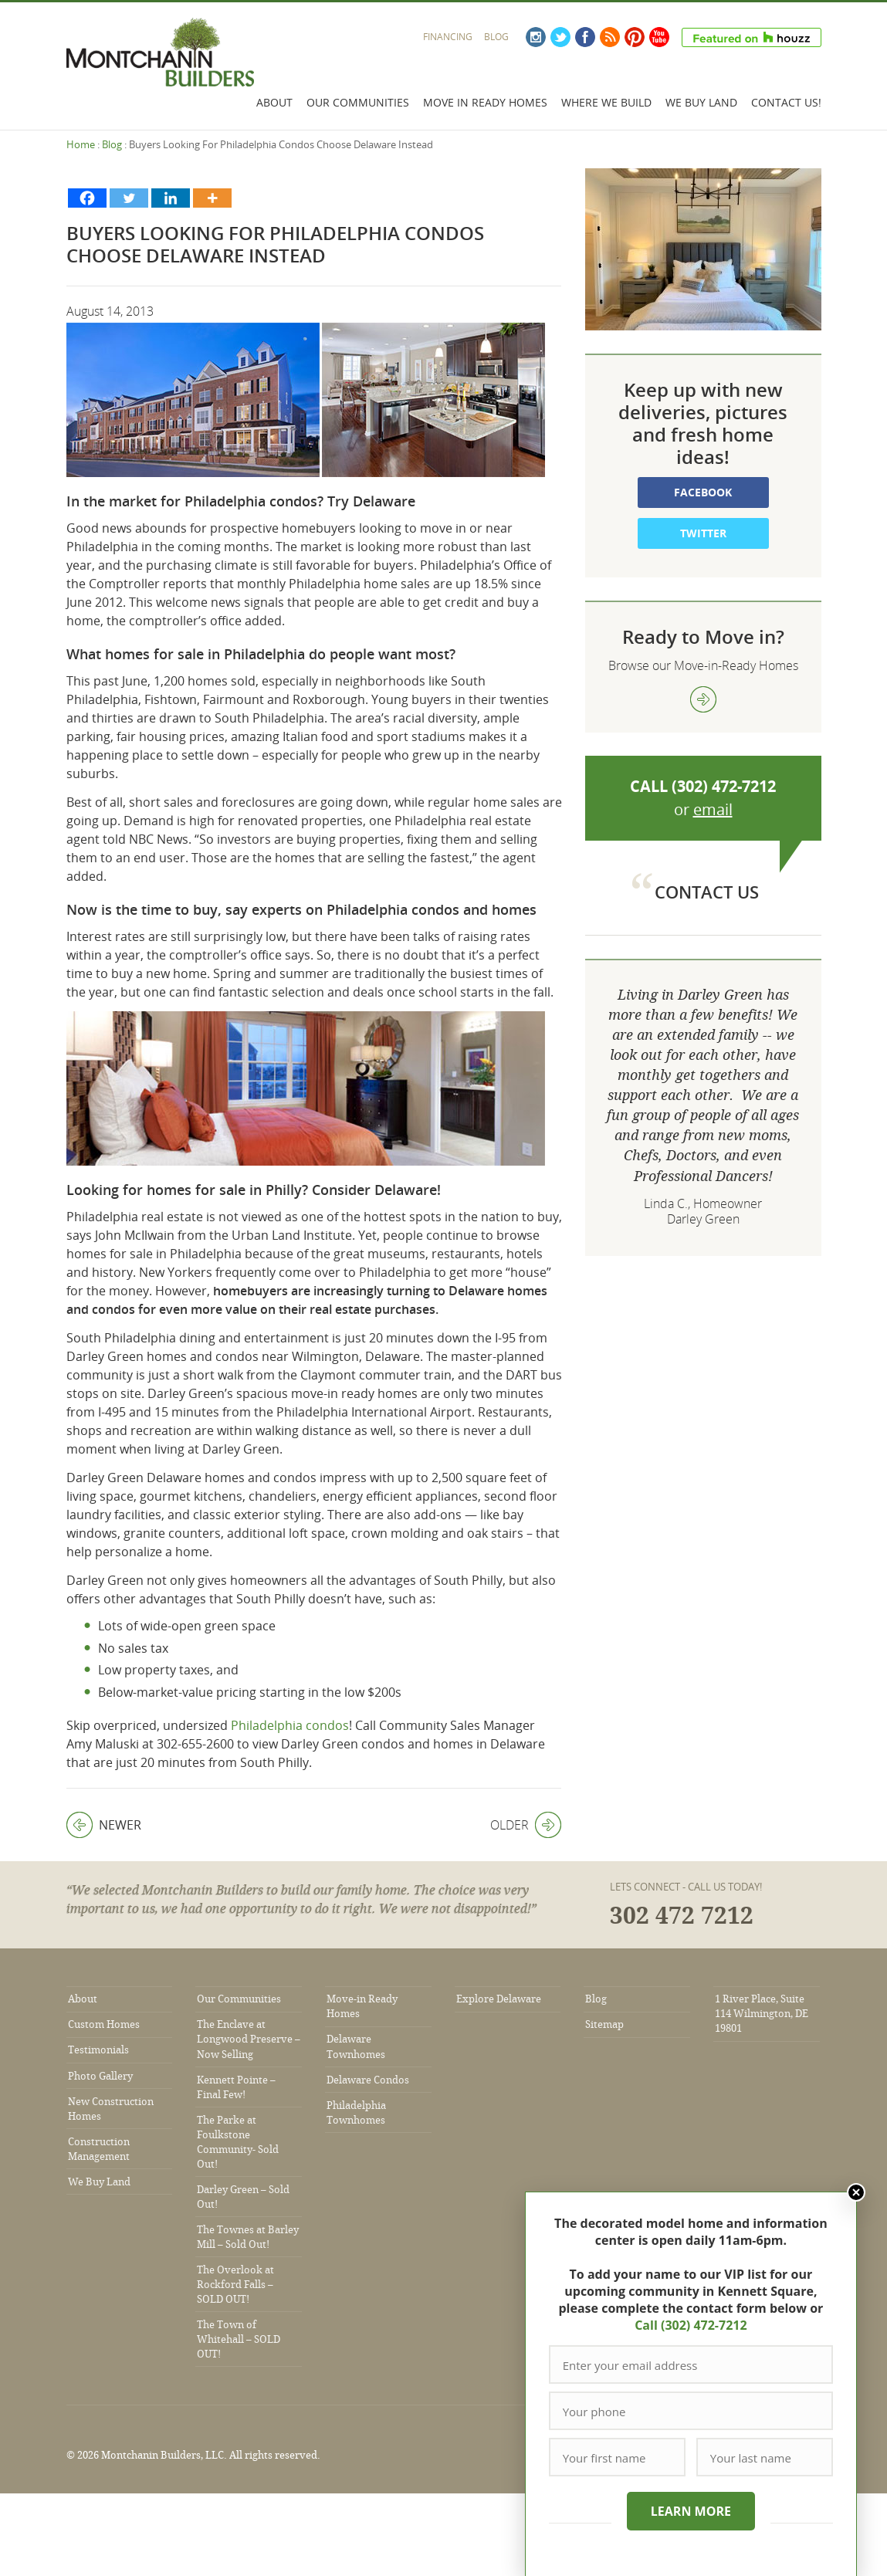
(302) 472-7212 (724, 786)
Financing (447, 36)
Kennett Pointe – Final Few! (236, 2087)
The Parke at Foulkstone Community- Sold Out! (238, 2142)
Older (525, 1825)
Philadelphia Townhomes (356, 2113)
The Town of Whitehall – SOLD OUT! (238, 2339)
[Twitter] (129, 198)
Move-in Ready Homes (362, 2006)
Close (854, 2192)
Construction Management (99, 2149)
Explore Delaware (498, 1999)
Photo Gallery (100, 2076)
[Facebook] (87, 198)
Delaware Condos (368, 2080)
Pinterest (635, 37)
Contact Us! (786, 102)
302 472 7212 (681, 1916)
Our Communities (357, 102)
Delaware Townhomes (356, 2046)
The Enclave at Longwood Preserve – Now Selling (248, 2039)
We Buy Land (701, 102)
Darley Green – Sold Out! (243, 2197)
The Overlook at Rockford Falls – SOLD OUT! (235, 2284)
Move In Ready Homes (485, 102)
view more (703, 699)
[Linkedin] (170, 198)
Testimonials (98, 2050)
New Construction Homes (111, 2109)
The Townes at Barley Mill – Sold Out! (248, 2237)
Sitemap (604, 2024)
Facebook (585, 37)
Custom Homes (104, 2024)
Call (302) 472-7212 (690, 2325)
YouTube (659, 37)
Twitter (560, 37)
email (713, 809)
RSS (610, 37)
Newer (103, 1825)
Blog (496, 36)
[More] (212, 198)
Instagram (536, 37)
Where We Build (606, 102)
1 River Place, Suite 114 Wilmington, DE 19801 (761, 2013)
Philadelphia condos (290, 1725)
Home (80, 144)
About (274, 102)
